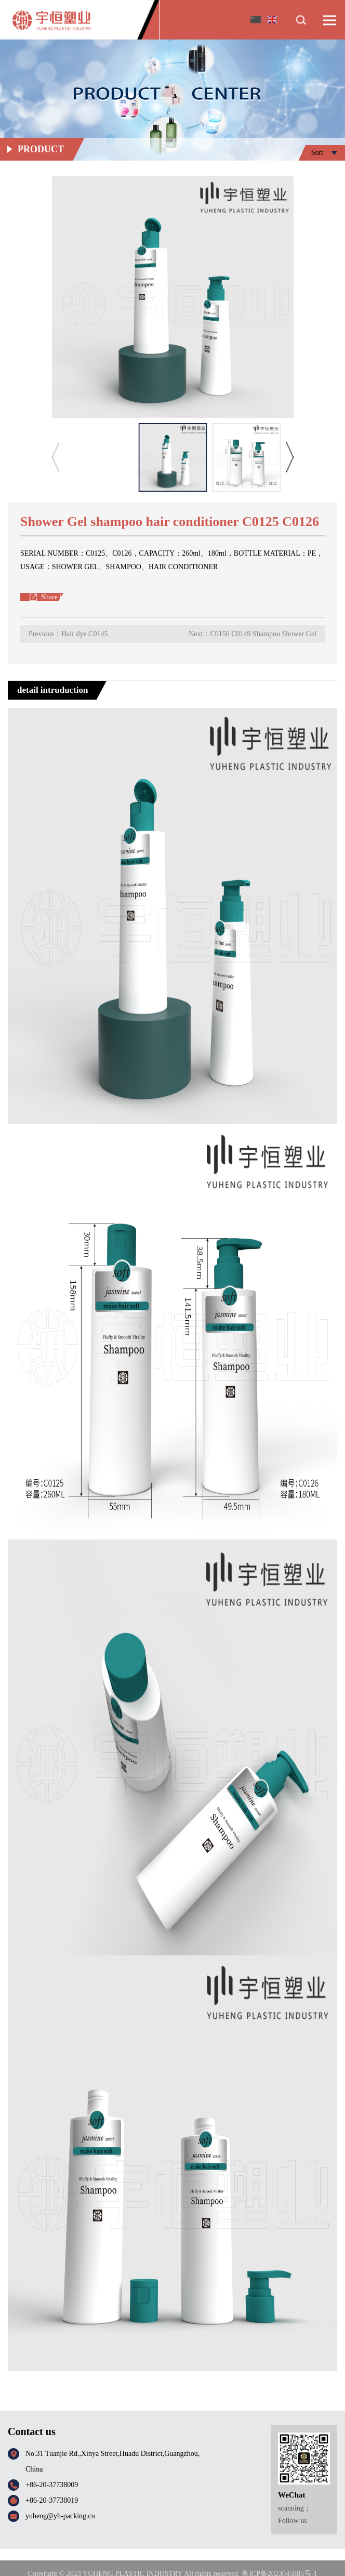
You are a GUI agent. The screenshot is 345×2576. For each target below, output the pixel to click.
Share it (52, 597)
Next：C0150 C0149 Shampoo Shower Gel (252, 634)
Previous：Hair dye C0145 (68, 634)
